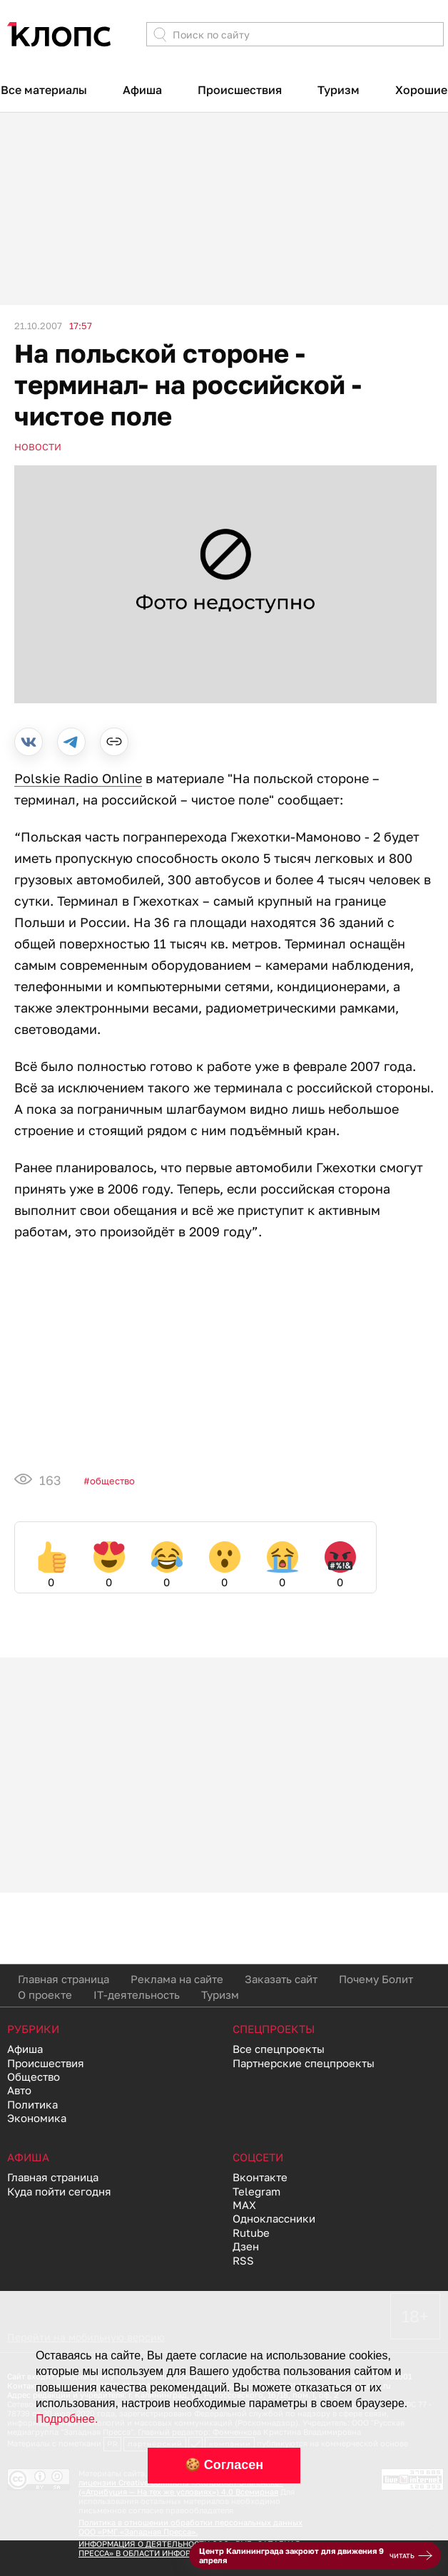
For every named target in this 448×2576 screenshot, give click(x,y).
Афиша (142, 90)
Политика (32, 2104)
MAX (244, 2204)
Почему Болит (376, 1978)
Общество (112, 1480)
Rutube (251, 2232)
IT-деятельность (136, 1994)
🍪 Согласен (224, 2465)
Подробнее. (67, 2419)
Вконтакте (260, 2177)
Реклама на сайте (177, 1978)
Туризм (338, 90)
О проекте (45, 1994)
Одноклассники (274, 2218)
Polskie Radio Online (78, 778)
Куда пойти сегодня (59, 2191)
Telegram (256, 2191)
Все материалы (44, 90)
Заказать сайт (281, 1978)
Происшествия (240, 90)
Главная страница (63, 1978)
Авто (19, 2090)
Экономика (36, 2117)
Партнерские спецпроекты (304, 2063)
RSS (243, 2260)
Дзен (246, 2246)
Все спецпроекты (279, 2048)
